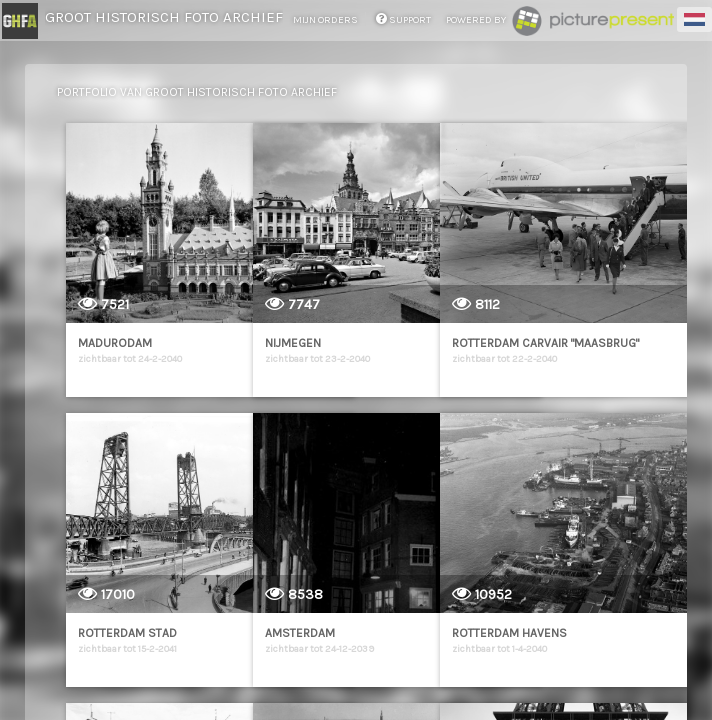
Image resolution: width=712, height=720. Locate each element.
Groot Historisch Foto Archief (164, 17)
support (403, 20)
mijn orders (326, 20)
